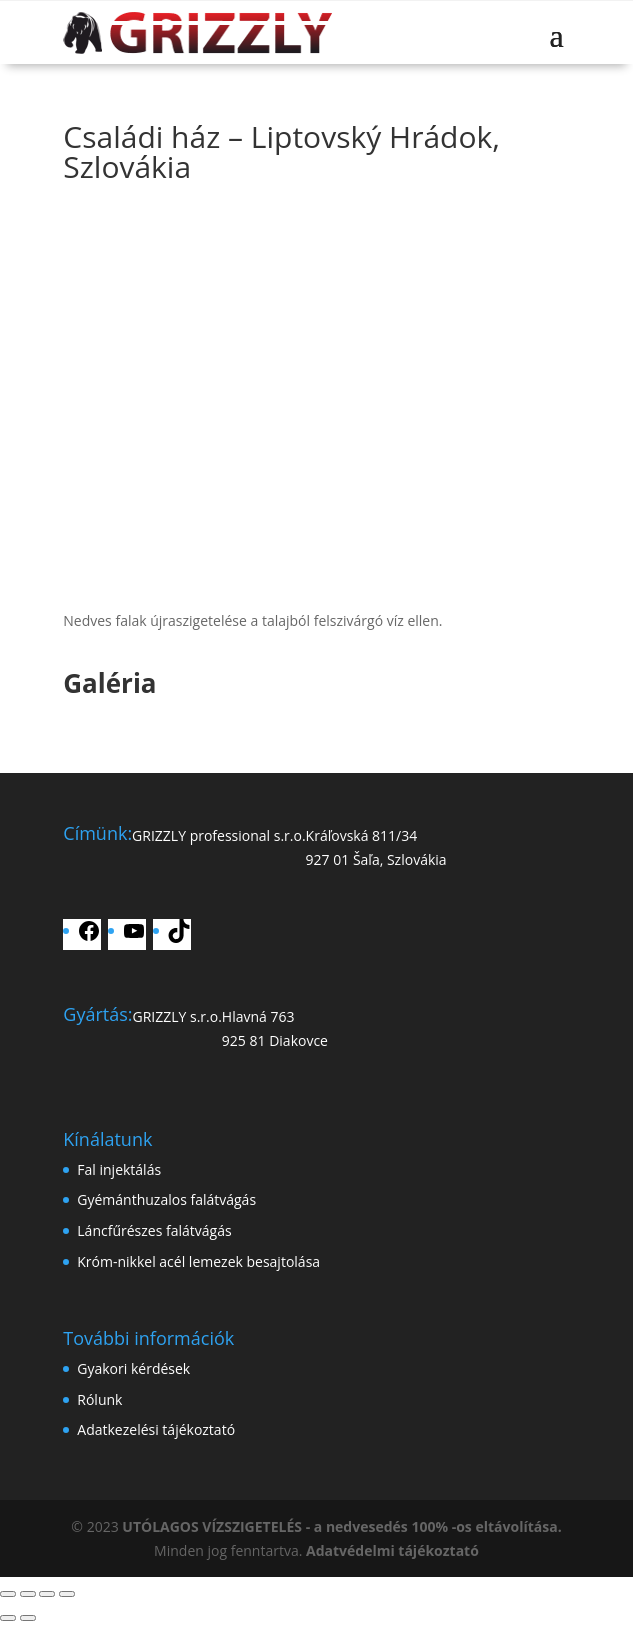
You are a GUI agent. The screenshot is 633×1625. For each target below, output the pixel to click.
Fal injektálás (119, 1169)
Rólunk (99, 1399)
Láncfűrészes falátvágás (154, 1230)
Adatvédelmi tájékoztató (392, 1550)
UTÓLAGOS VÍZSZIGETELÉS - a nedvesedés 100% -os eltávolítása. (341, 1526)
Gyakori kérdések (133, 1368)
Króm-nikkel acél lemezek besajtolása (198, 1261)
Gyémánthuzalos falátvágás (166, 1199)
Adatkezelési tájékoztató (156, 1429)
